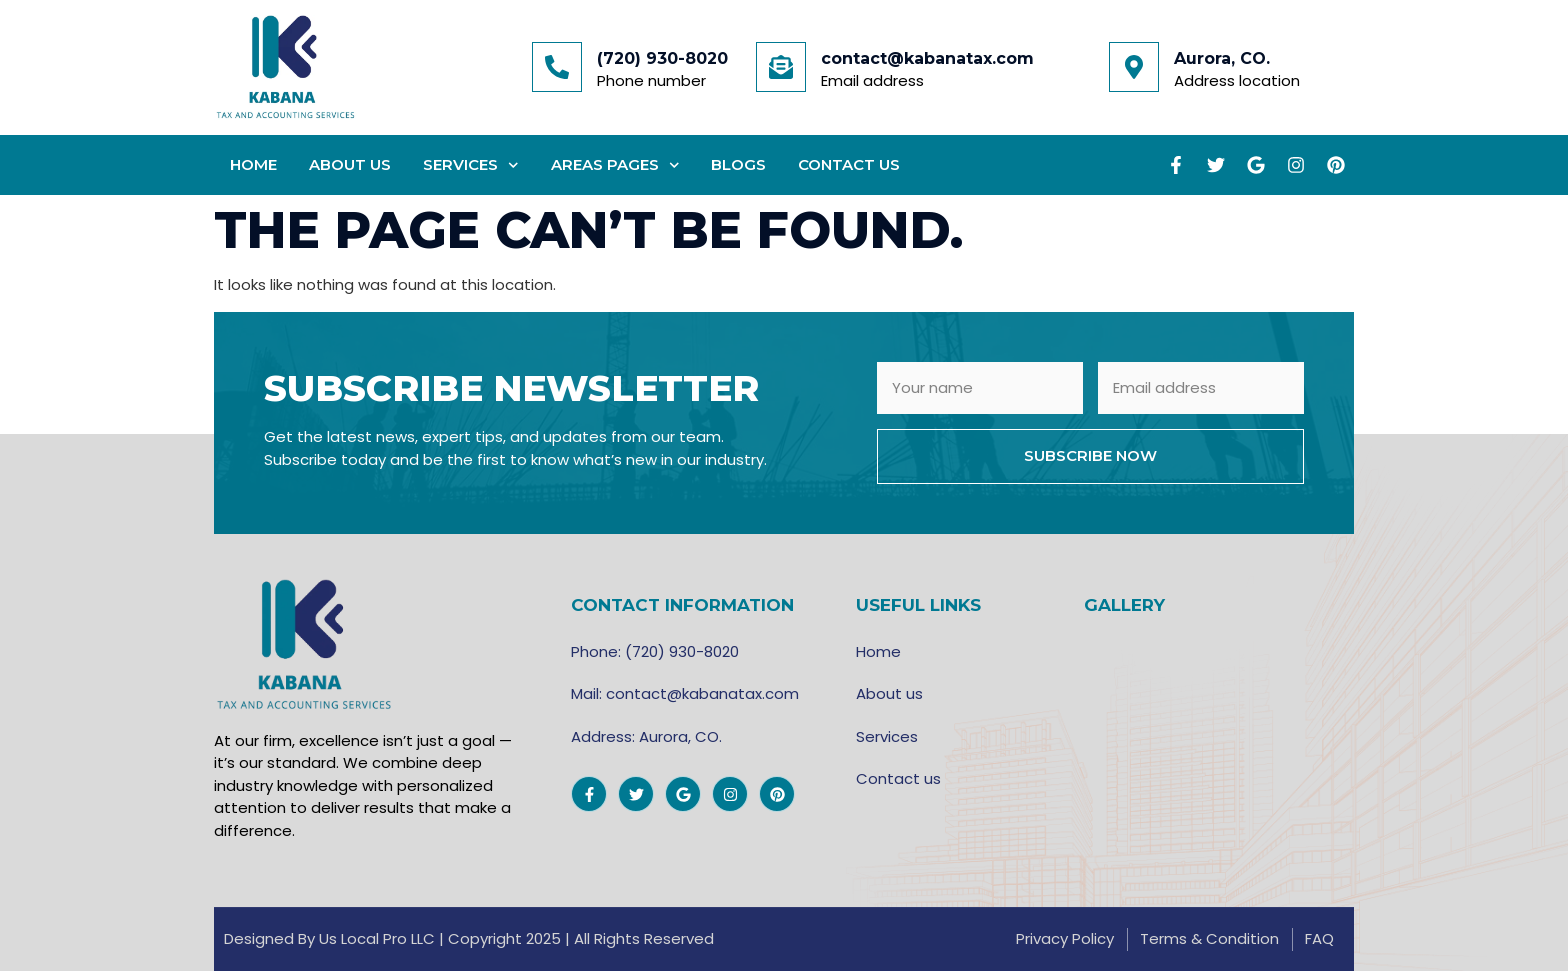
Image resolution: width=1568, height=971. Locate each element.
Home (253, 164)
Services (471, 165)
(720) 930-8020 (662, 58)
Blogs (738, 164)
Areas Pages (615, 165)
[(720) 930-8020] (557, 67)
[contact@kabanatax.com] (781, 67)
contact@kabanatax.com (927, 58)
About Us (350, 164)
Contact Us (849, 164)
